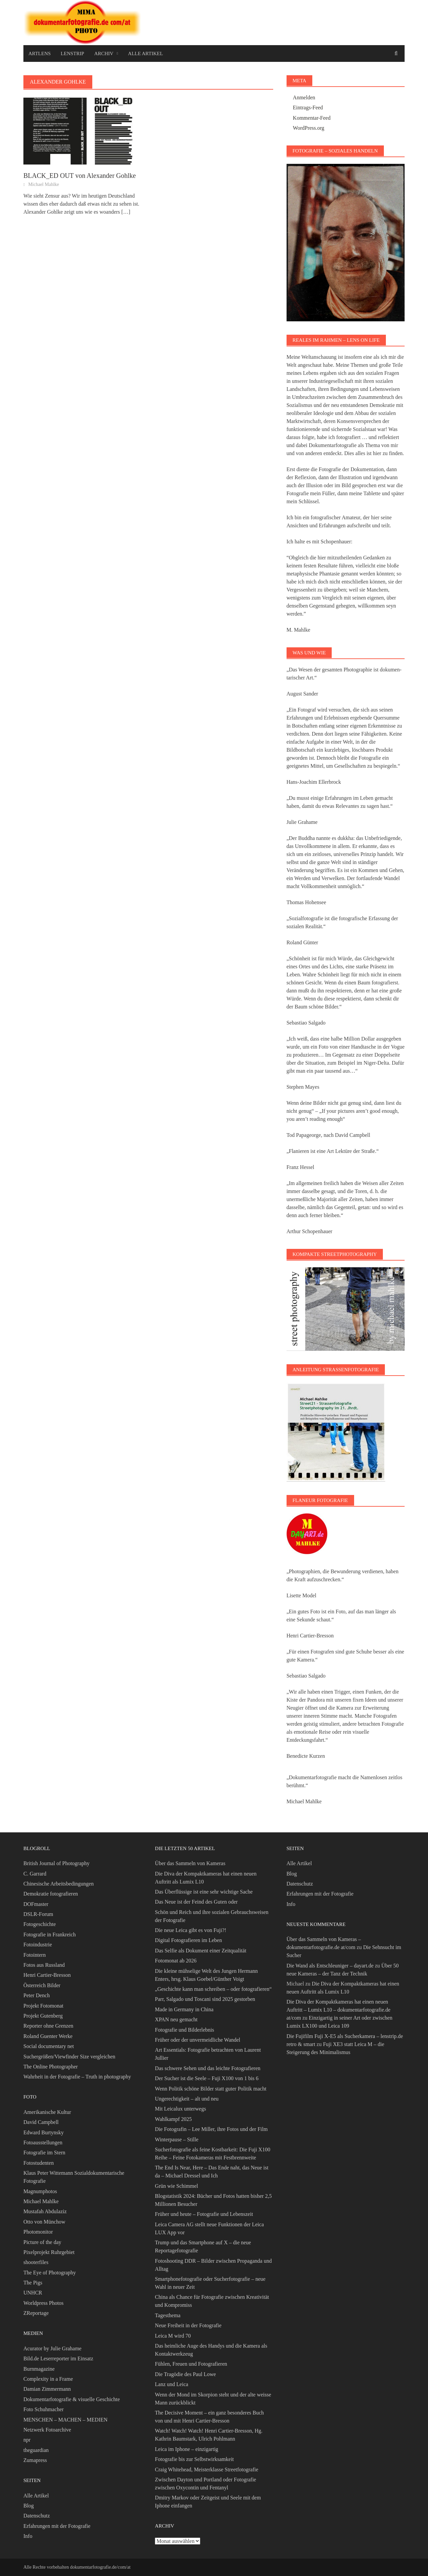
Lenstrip (72, 53)
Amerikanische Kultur (47, 2112)
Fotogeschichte (39, 1924)
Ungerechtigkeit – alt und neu (186, 2099)
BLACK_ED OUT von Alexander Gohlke (79, 175)
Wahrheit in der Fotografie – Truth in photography (77, 2076)
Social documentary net (48, 2046)
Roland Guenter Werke (48, 2036)
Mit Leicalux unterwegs (180, 2109)
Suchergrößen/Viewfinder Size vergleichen (69, 2056)
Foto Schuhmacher (43, 2409)
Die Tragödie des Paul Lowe (185, 2374)
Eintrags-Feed (308, 107)
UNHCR (32, 2292)
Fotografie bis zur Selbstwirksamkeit (194, 2459)
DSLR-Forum (38, 1914)
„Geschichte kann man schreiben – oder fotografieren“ (213, 1989)
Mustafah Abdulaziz (45, 2211)
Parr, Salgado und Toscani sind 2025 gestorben (205, 1999)
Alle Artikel (145, 53)
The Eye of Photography (49, 2272)
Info (27, 2536)
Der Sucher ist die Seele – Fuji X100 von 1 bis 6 (206, 2078)
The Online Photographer (50, 2066)
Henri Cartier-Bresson (47, 1975)
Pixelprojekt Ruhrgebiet (49, 2252)
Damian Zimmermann (47, 2389)
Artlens (39, 53)
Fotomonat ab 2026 (175, 1960)
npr (26, 2440)
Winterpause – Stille (176, 2139)
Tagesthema (167, 2315)
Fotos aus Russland (44, 1965)
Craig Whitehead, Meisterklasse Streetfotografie (206, 2469)
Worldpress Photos (43, 2303)
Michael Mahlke (43, 184)
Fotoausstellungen (42, 2142)
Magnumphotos (40, 2191)
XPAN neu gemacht (176, 2019)
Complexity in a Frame (48, 2379)
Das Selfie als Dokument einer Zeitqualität (200, 1950)
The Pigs (32, 2282)
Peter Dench (36, 1995)
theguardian (36, 2450)
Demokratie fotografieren (50, 1894)
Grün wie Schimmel (176, 2186)
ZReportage (36, 2313)
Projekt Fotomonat (43, 2006)
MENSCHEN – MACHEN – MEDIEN (65, 2420)
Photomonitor (38, 2232)
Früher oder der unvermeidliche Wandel (197, 2040)
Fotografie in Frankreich (49, 1934)
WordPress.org (308, 128)
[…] (125, 212)
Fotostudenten (38, 2163)
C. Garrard (34, 1873)
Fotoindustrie (37, 1944)
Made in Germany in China (184, 2009)
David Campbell (41, 2122)
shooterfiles (35, 2262)
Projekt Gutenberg (43, 2016)
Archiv (104, 53)
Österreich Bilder (42, 1985)
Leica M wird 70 (173, 2336)
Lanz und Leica (171, 2384)
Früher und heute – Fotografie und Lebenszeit (204, 2214)
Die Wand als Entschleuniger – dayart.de (330, 1965)
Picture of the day (42, 2242)
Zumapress (35, 2460)
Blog (28, 2505)
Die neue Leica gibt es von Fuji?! (190, 1930)
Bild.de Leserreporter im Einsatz (58, 2358)
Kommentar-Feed (312, 118)
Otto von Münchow (44, 2222)
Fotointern (34, 1955)
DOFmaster (35, 1904)
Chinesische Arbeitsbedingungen (58, 1884)
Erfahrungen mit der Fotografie (56, 2526)
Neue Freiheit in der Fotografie (188, 2325)
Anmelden (304, 97)
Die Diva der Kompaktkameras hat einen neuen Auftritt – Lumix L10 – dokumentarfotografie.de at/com (339, 2010)
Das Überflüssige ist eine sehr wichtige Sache (203, 1892)
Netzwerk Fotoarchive (47, 2430)
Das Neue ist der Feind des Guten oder (196, 1902)
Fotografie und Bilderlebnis (184, 2030)
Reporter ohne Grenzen (48, 2026)
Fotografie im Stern (44, 2152)
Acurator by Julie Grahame (52, 2348)
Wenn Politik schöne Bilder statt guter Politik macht (210, 2088)
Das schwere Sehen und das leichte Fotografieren (207, 2068)
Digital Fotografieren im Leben (188, 1940)
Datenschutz (36, 2515)
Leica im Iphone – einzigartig (186, 2449)
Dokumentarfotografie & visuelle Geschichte (71, 2399)
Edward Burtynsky (43, 2132)
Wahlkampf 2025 (173, 2119)
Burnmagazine (39, 2369)
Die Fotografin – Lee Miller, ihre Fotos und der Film (211, 2129)
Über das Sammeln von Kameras (190, 1863)
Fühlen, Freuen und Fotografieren (191, 2364)
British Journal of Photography (56, 1863)
